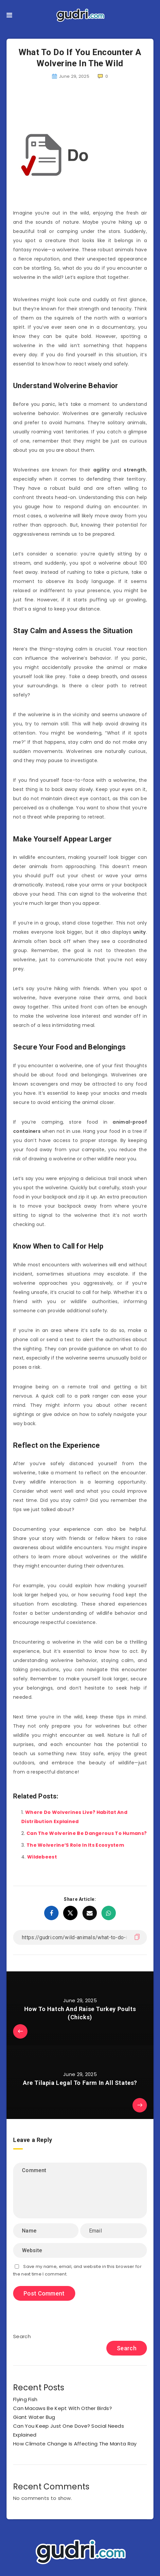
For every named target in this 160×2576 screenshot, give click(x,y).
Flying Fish (25, 2399)
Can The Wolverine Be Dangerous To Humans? (87, 1833)
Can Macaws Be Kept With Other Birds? (62, 2408)
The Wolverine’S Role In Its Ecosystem (75, 1845)
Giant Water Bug (34, 2417)
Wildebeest (42, 1857)
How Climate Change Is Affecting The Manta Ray (75, 2443)
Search (22, 2336)
